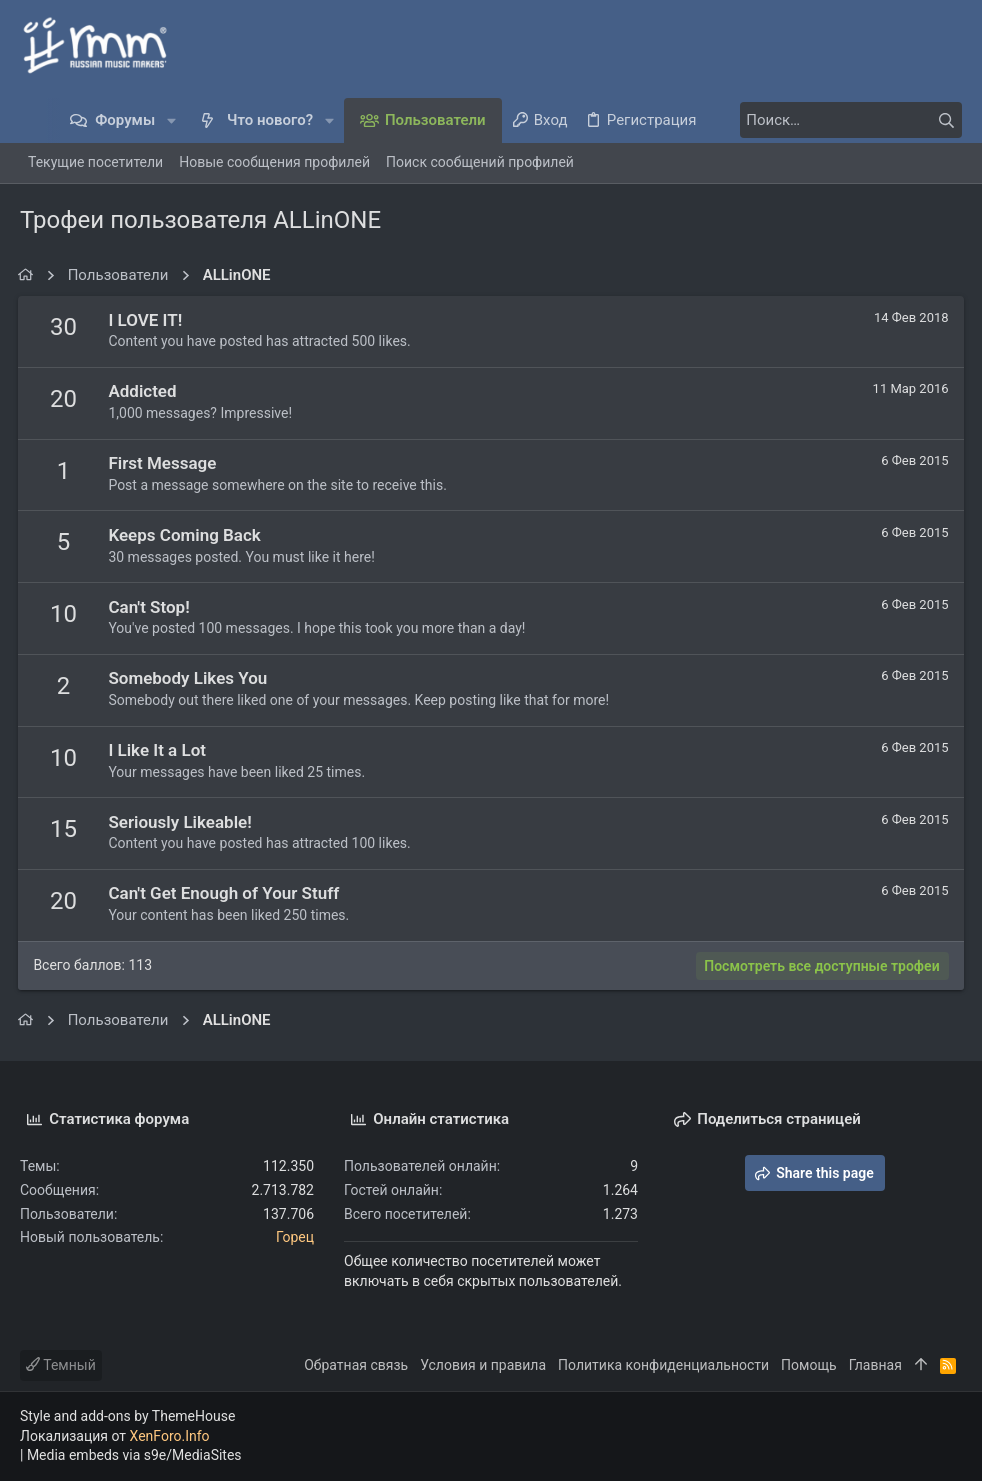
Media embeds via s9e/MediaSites (134, 1455)
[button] (171, 120)
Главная (875, 1365)
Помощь (809, 1365)
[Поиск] (837, 120)
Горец (295, 1237)
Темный (61, 1365)
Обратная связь (356, 1365)
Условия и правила (483, 1365)
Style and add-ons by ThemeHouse (127, 1416)
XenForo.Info (170, 1436)
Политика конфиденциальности (663, 1365)
